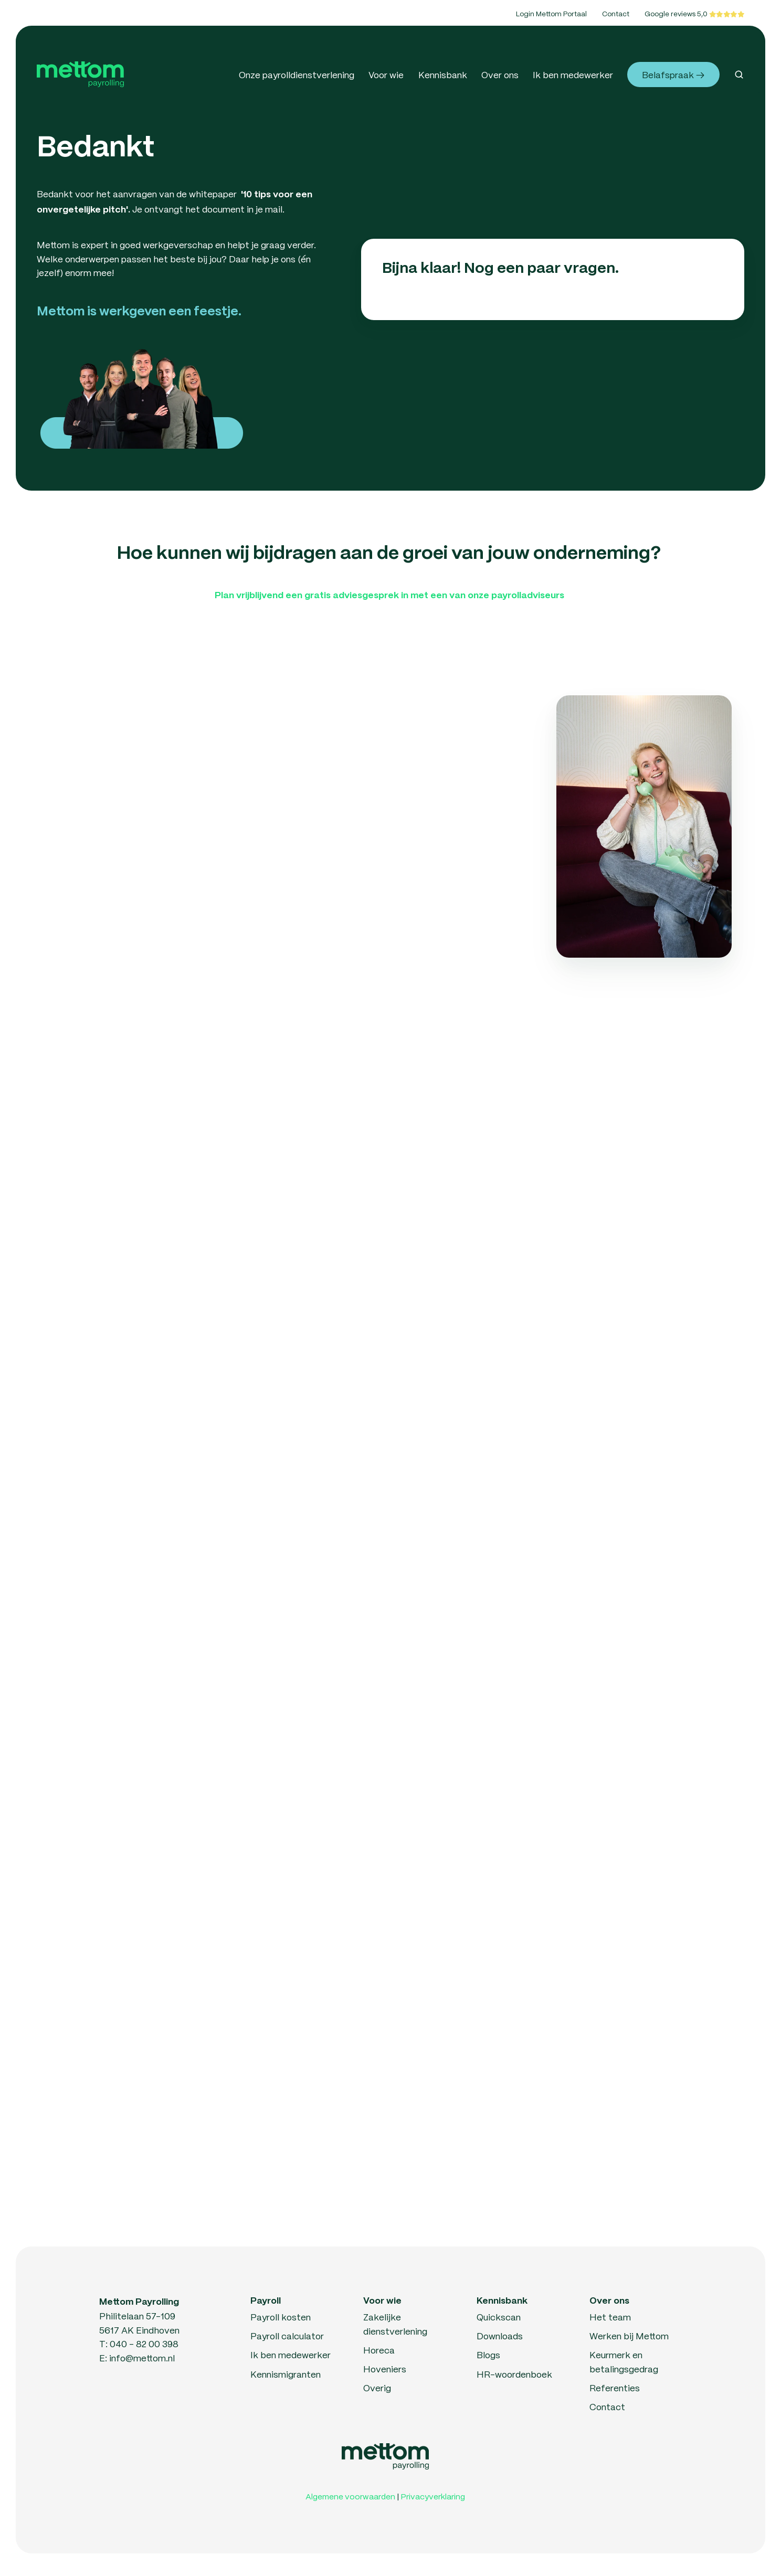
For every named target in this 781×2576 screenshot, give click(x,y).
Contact (615, 13)
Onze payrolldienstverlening (296, 74)
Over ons (500, 74)
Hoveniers (384, 2368)
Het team (610, 2316)
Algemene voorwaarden (350, 2496)
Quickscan (499, 2316)
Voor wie (386, 74)
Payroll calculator (287, 2335)
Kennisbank (442, 74)
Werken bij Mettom (629, 2335)
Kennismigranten (285, 2374)
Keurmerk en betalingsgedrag (623, 2361)
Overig (377, 2387)
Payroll (265, 2301)
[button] (739, 74)
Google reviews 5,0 (677, 13)
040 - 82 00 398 (144, 2343)
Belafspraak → (673, 74)
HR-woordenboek (514, 2374)
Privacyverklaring (432, 2496)
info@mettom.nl (142, 2357)
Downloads (500, 2335)
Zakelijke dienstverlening (395, 2323)
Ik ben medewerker (573, 74)
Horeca (379, 2349)
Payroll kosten (280, 2316)
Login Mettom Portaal (551, 13)
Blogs (488, 2354)
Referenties (614, 2387)
